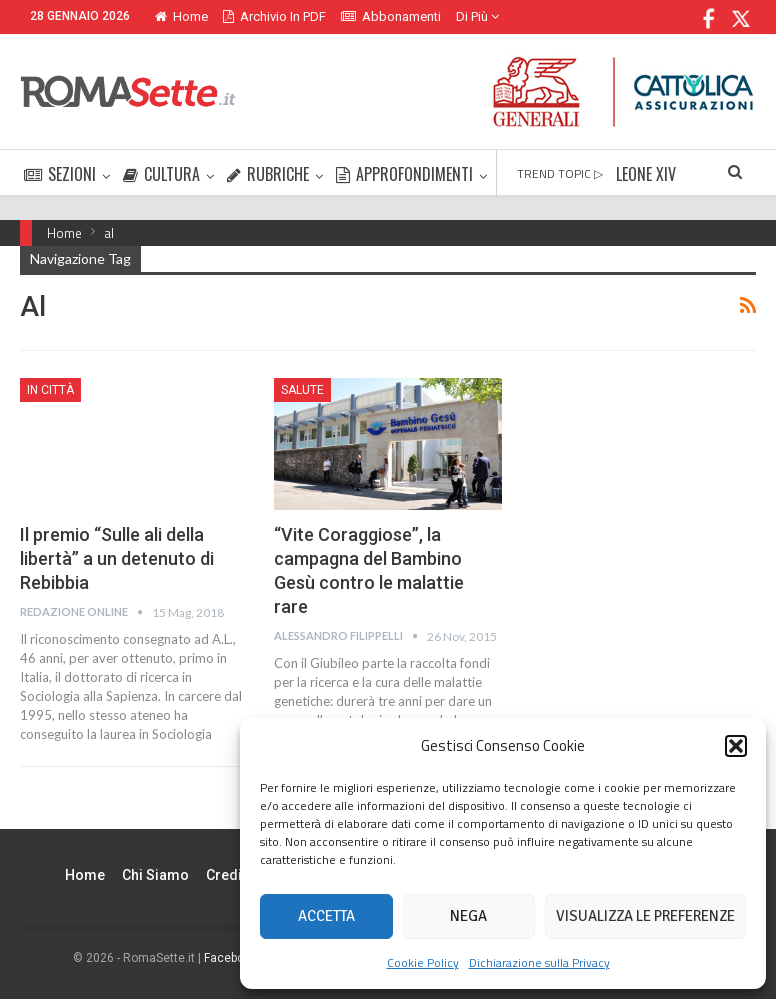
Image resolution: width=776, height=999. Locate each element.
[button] (736, 746)
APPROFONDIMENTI (404, 174)
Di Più (477, 16)
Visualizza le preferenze (645, 916)
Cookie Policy (423, 962)
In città (50, 390)
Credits (230, 875)
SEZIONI (60, 174)
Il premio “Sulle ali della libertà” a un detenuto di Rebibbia (117, 558)
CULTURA (161, 174)
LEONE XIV (646, 174)
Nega (468, 916)
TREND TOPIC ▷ (560, 173)
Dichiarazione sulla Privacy (539, 962)
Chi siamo (155, 875)
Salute (302, 390)
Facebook (230, 958)
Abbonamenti (391, 16)
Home (181, 16)
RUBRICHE (268, 174)
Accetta (326, 916)
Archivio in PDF (274, 16)
